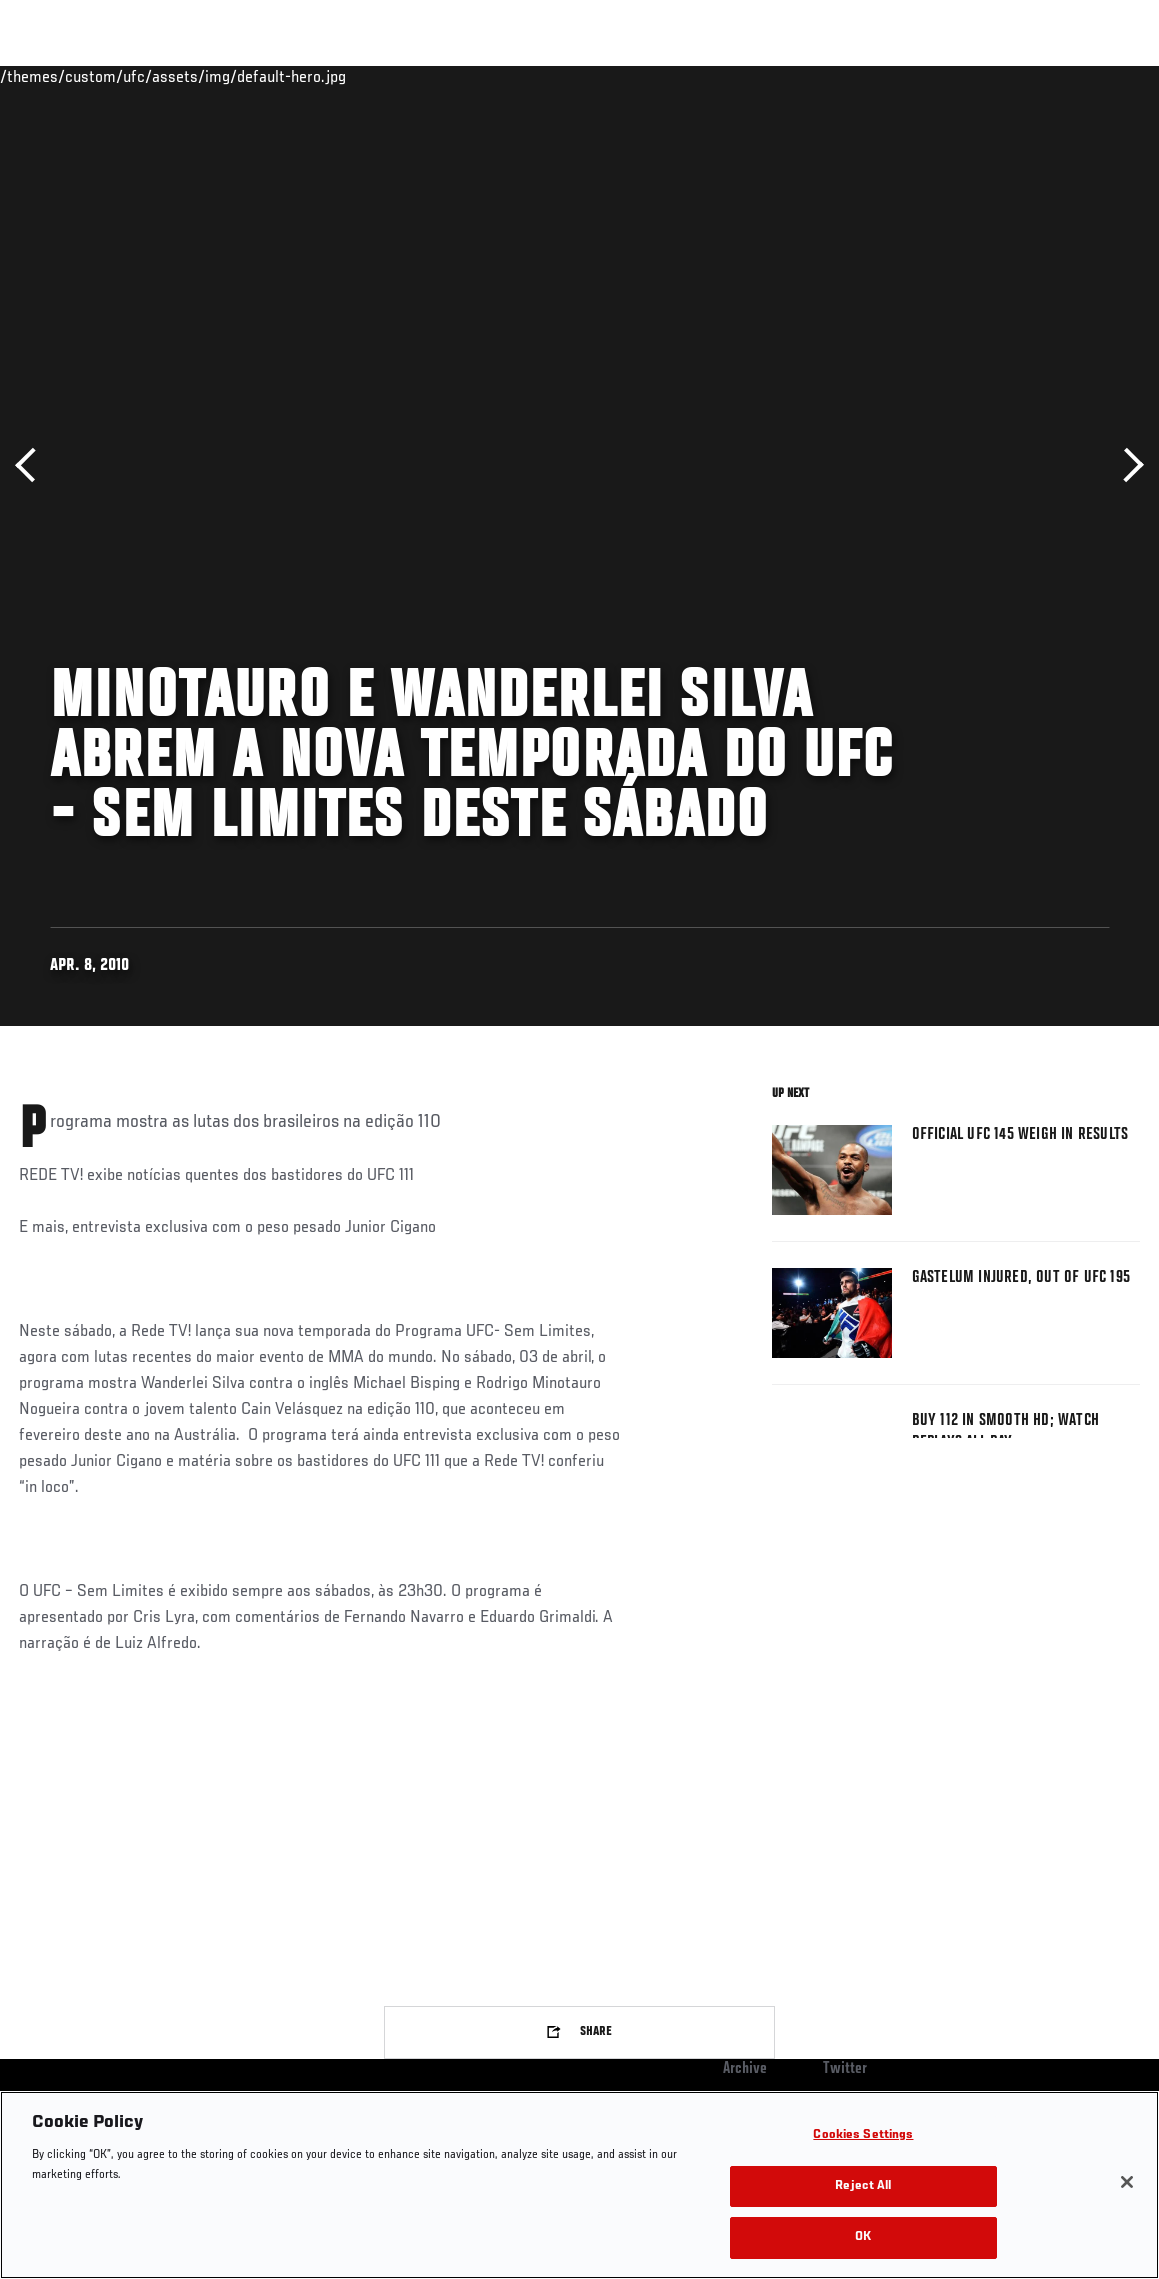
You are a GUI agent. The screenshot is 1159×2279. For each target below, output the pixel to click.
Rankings (139, 76)
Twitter (845, 2069)
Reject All (863, 2186)
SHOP (1039, 76)
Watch (854, 76)
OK (863, 2237)
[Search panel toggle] (1094, 76)
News (306, 76)
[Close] (1127, 2182)
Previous (32, 465)
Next (1126, 465)
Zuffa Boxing (950, 76)
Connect (773, 76)
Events (54, 76)
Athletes (228, 76)
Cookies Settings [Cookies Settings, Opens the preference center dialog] (863, 2135)
